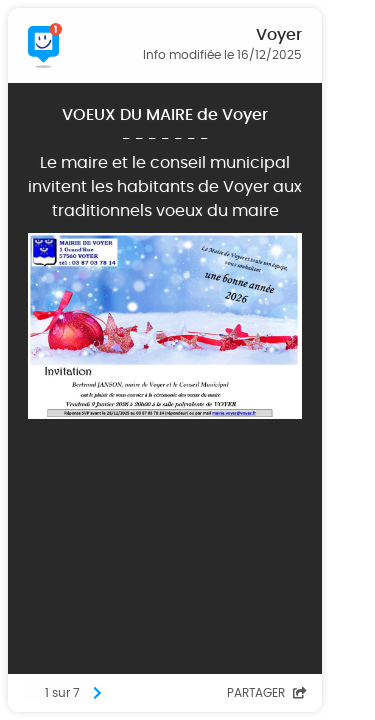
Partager (267, 693)
